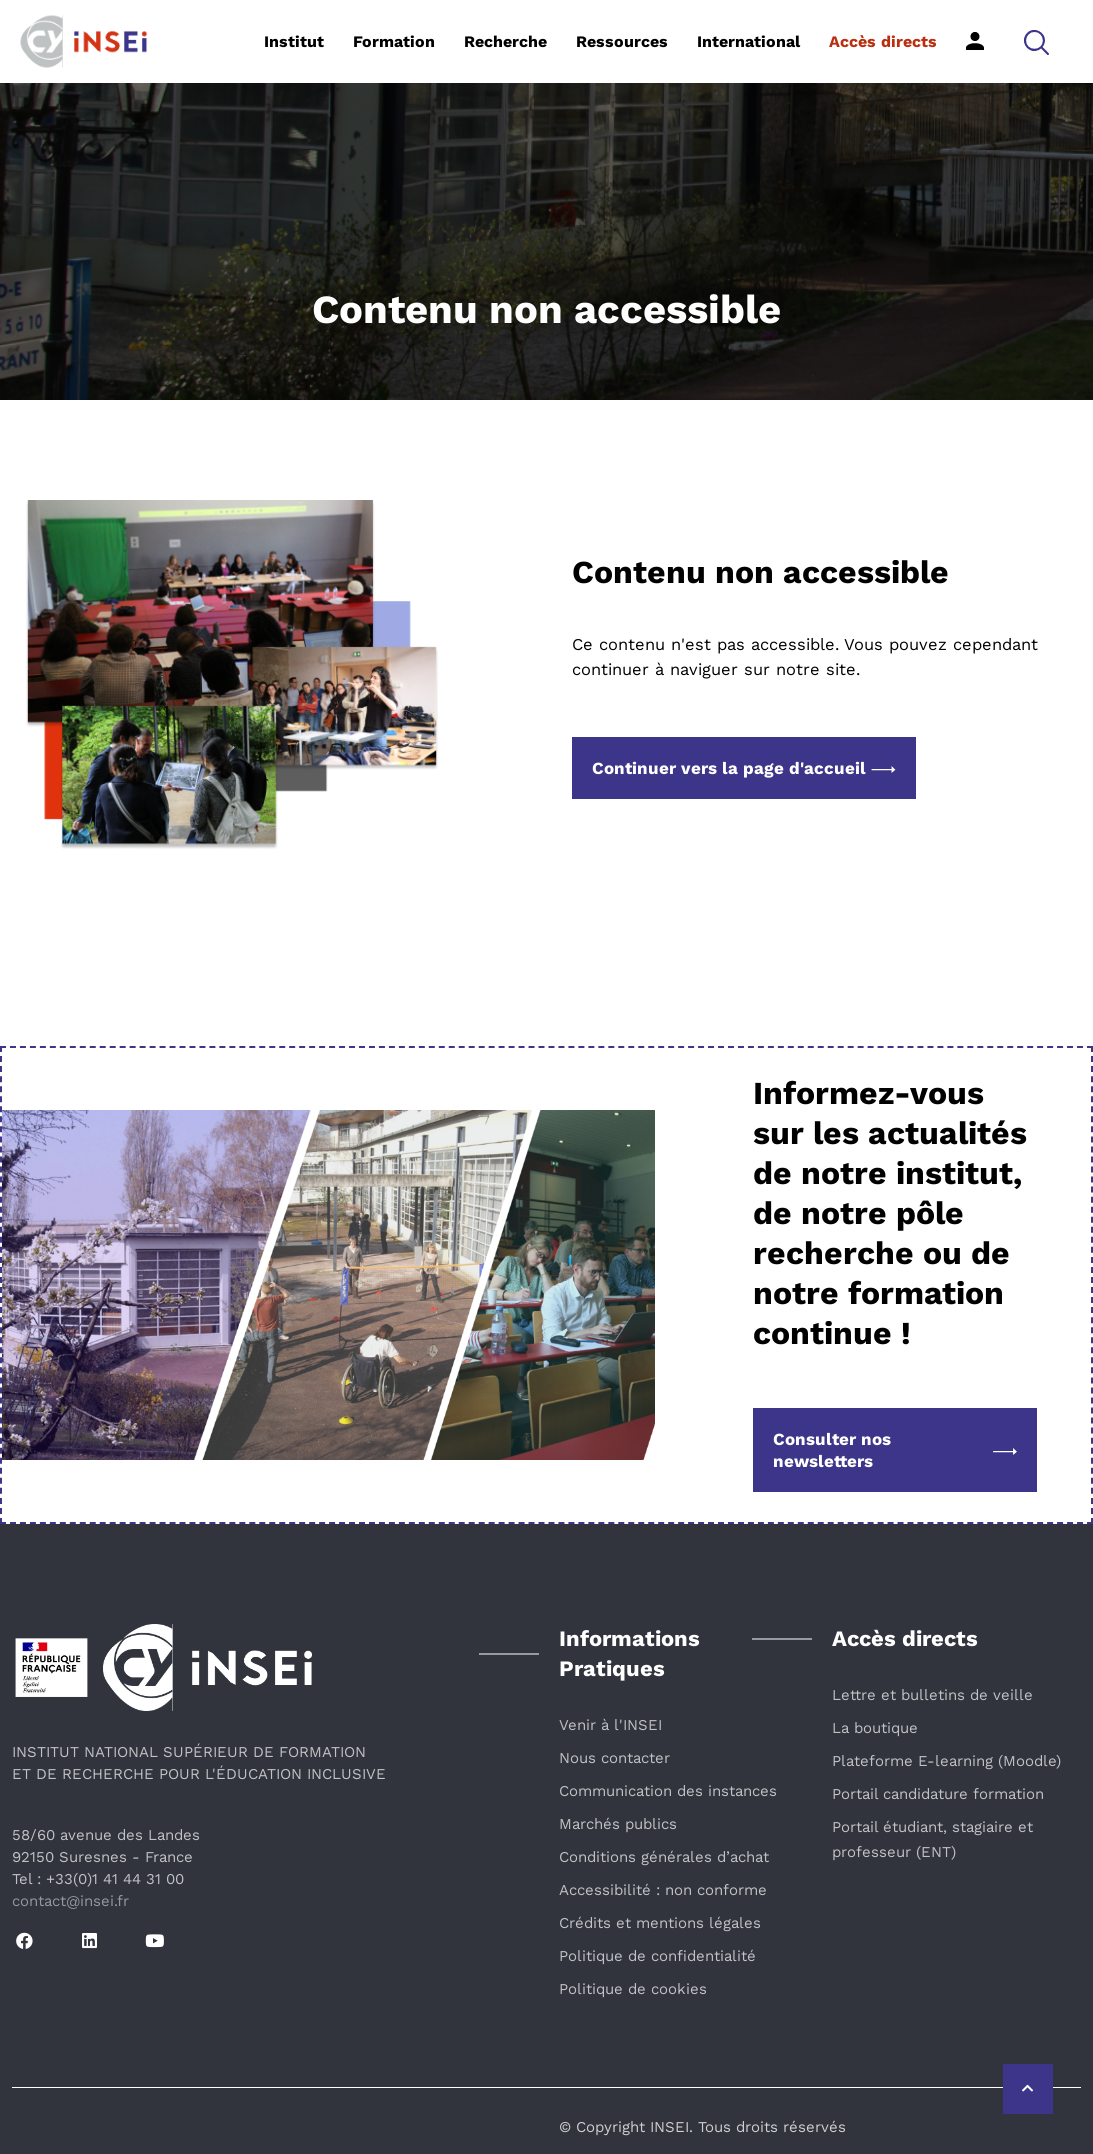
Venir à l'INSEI (610, 1725)
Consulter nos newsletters (895, 1450)
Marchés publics (618, 1824)
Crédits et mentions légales (660, 1923)
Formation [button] (394, 41)
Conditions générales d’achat (664, 1857)
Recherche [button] (505, 41)
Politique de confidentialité (657, 1956)
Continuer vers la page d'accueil (744, 768)
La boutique (875, 1728)
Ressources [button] (622, 41)
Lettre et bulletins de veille (932, 1695)
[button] (1036, 41)
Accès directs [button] (883, 41)
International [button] (748, 41)
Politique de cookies (633, 1989)
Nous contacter (614, 1758)
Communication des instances (668, 1791)
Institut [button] (294, 41)
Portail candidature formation (938, 1794)
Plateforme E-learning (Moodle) (946, 1761)
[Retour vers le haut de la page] (1028, 2089)
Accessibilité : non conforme (663, 1890)
